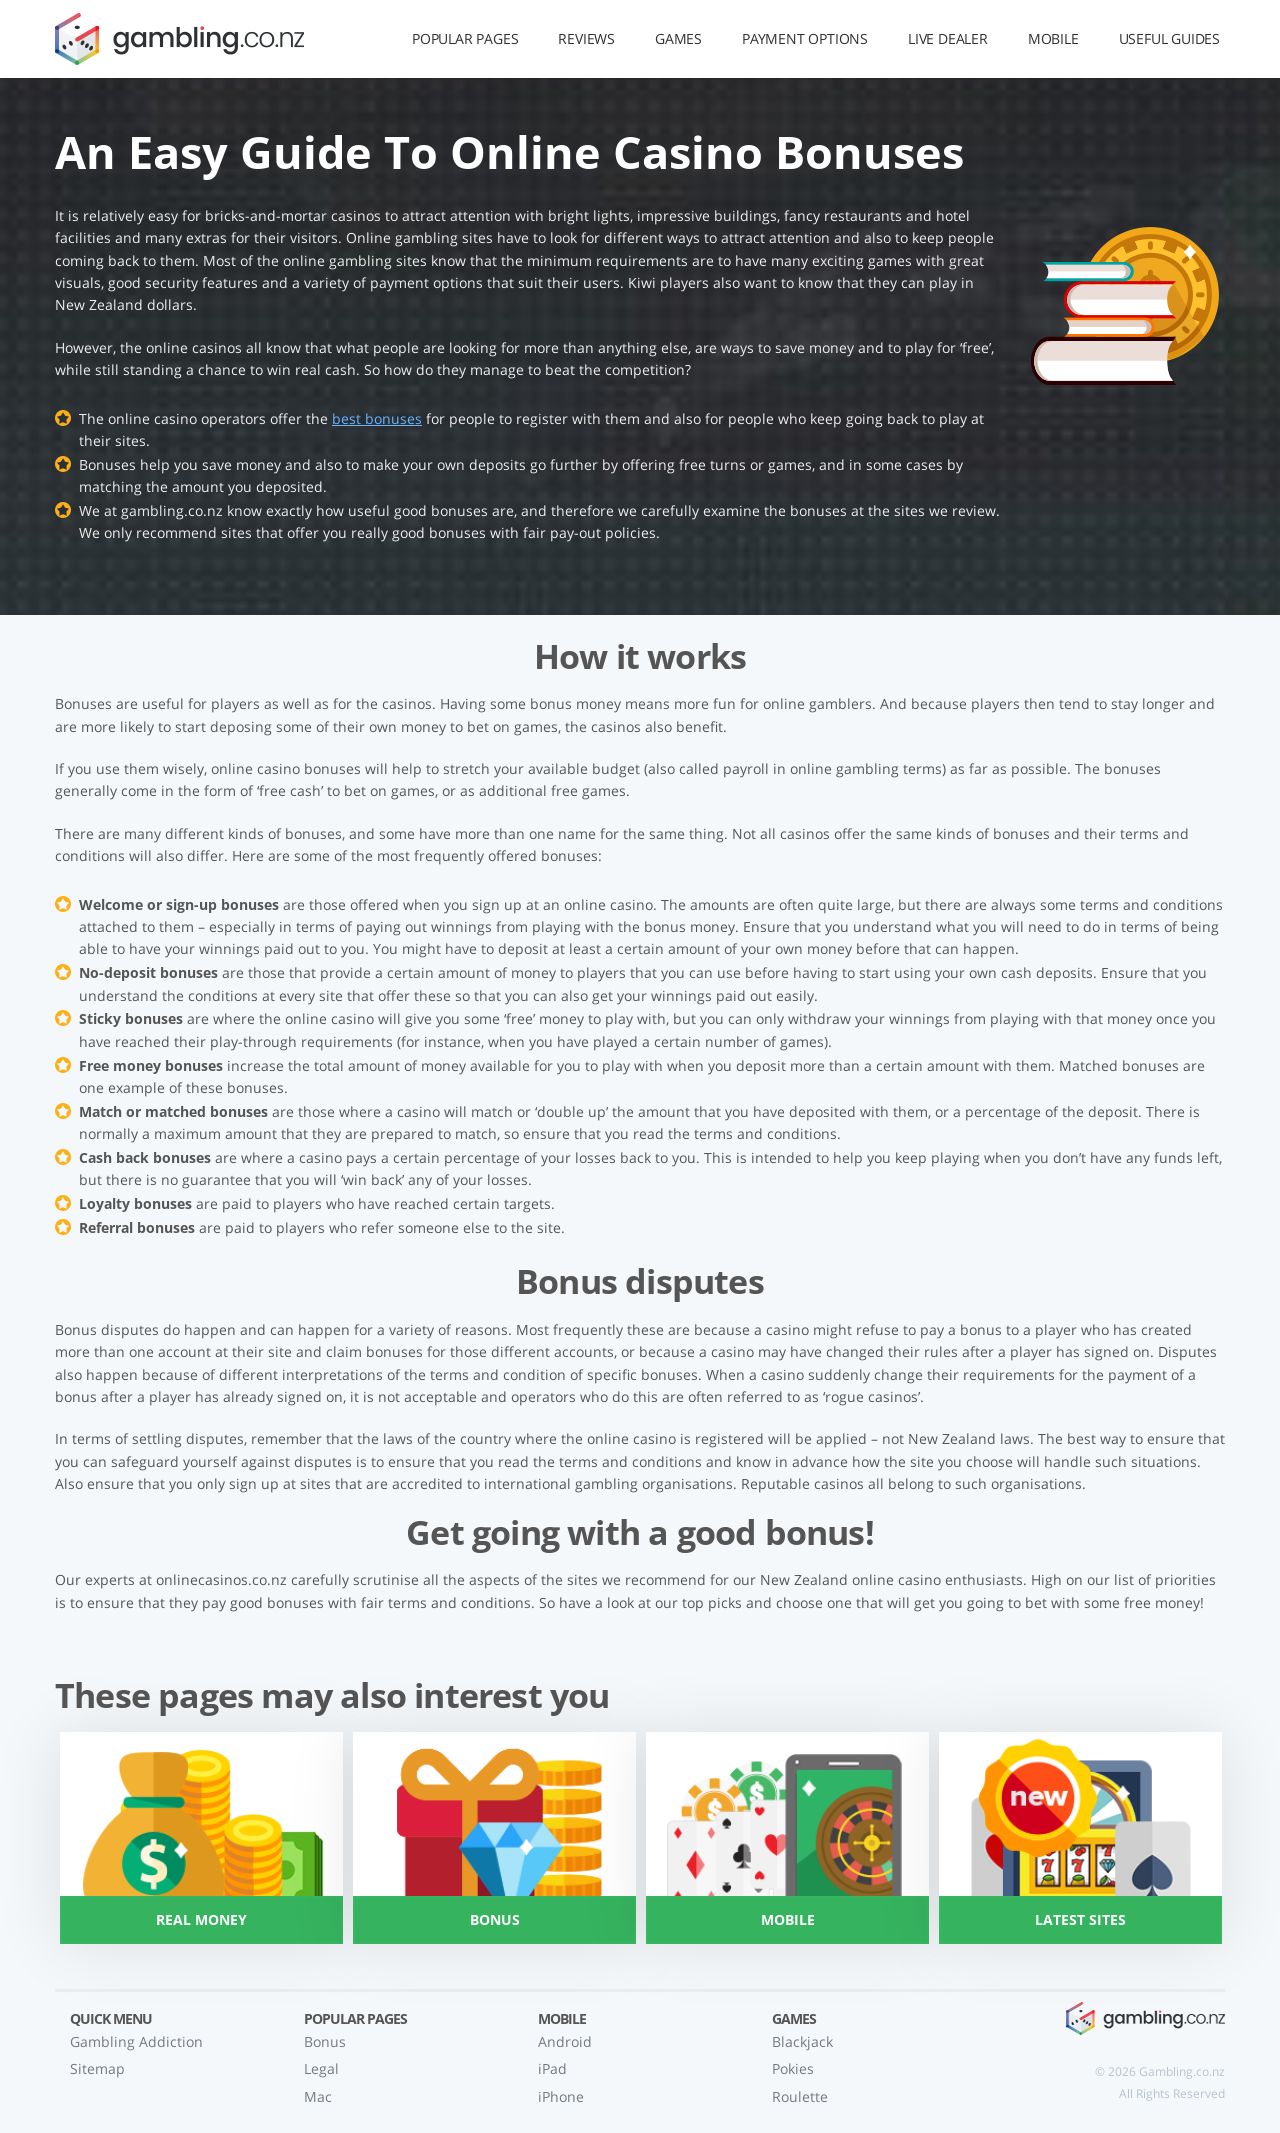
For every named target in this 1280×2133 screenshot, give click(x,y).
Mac (318, 2096)
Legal (321, 2068)
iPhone (561, 2096)
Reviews (586, 38)
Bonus (325, 2041)
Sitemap (97, 2068)
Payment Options (805, 38)
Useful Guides (1169, 38)
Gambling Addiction (136, 2041)
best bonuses (377, 418)
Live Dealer (948, 38)
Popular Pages (465, 38)
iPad (552, 2068)
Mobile (1053, 38)
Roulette (800, 2096)
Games (678, 38)
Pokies (793, 2068)
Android (565, 2041)
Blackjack (802, 2041)
